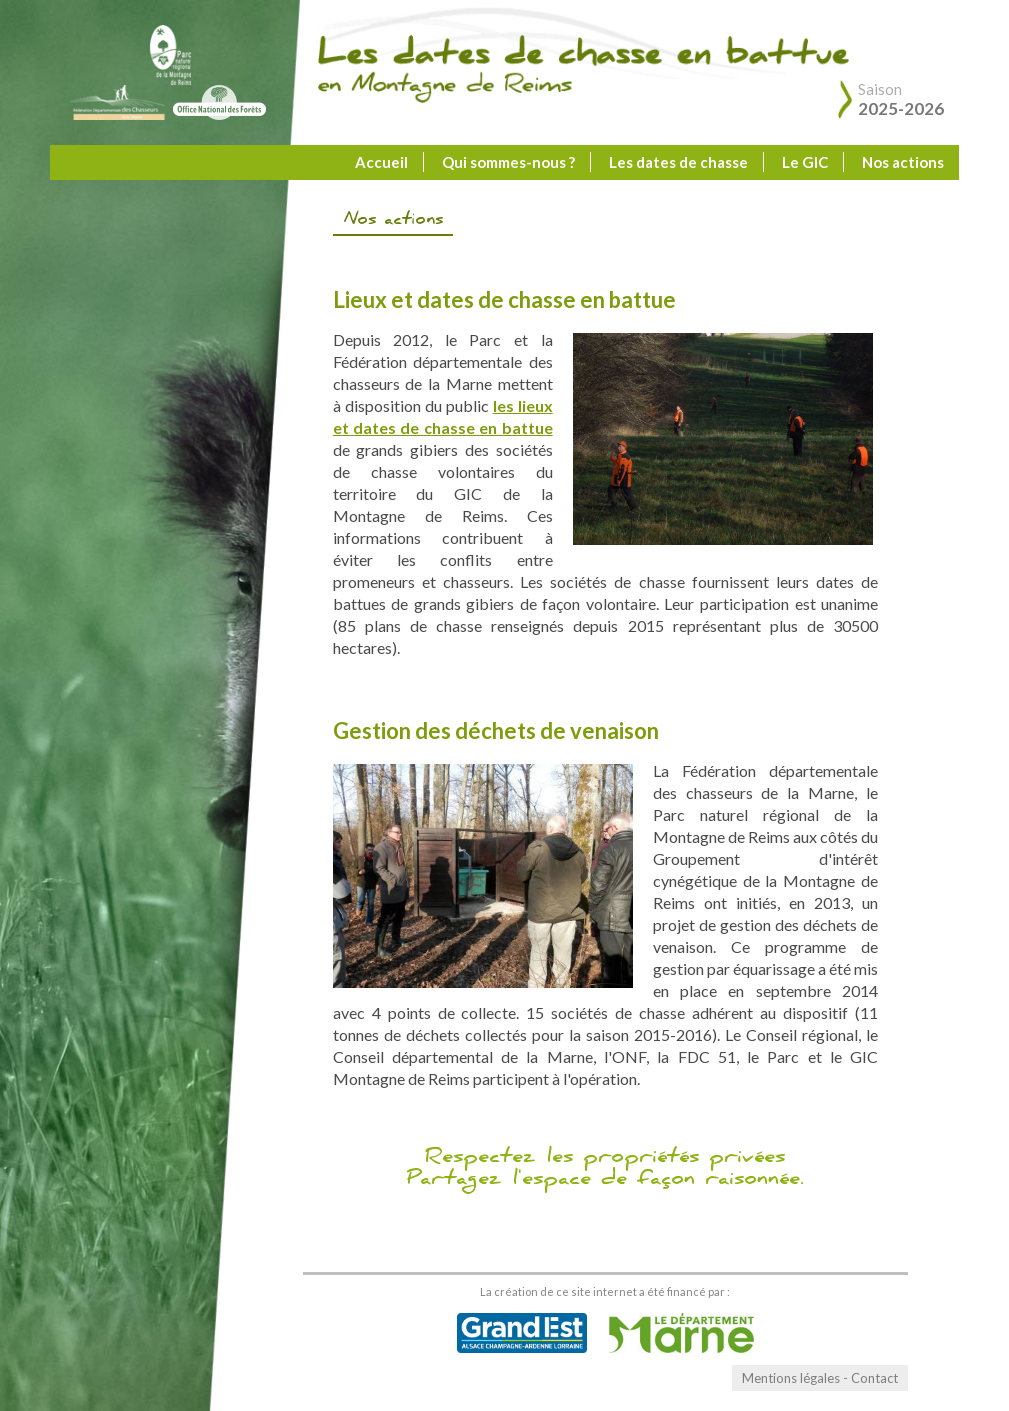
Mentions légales (791, 1378)
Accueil (381, 162)
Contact (874, 1378)
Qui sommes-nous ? (508, 162)
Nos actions (903, 162)
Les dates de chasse (678, 162)
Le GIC (805, 162)
